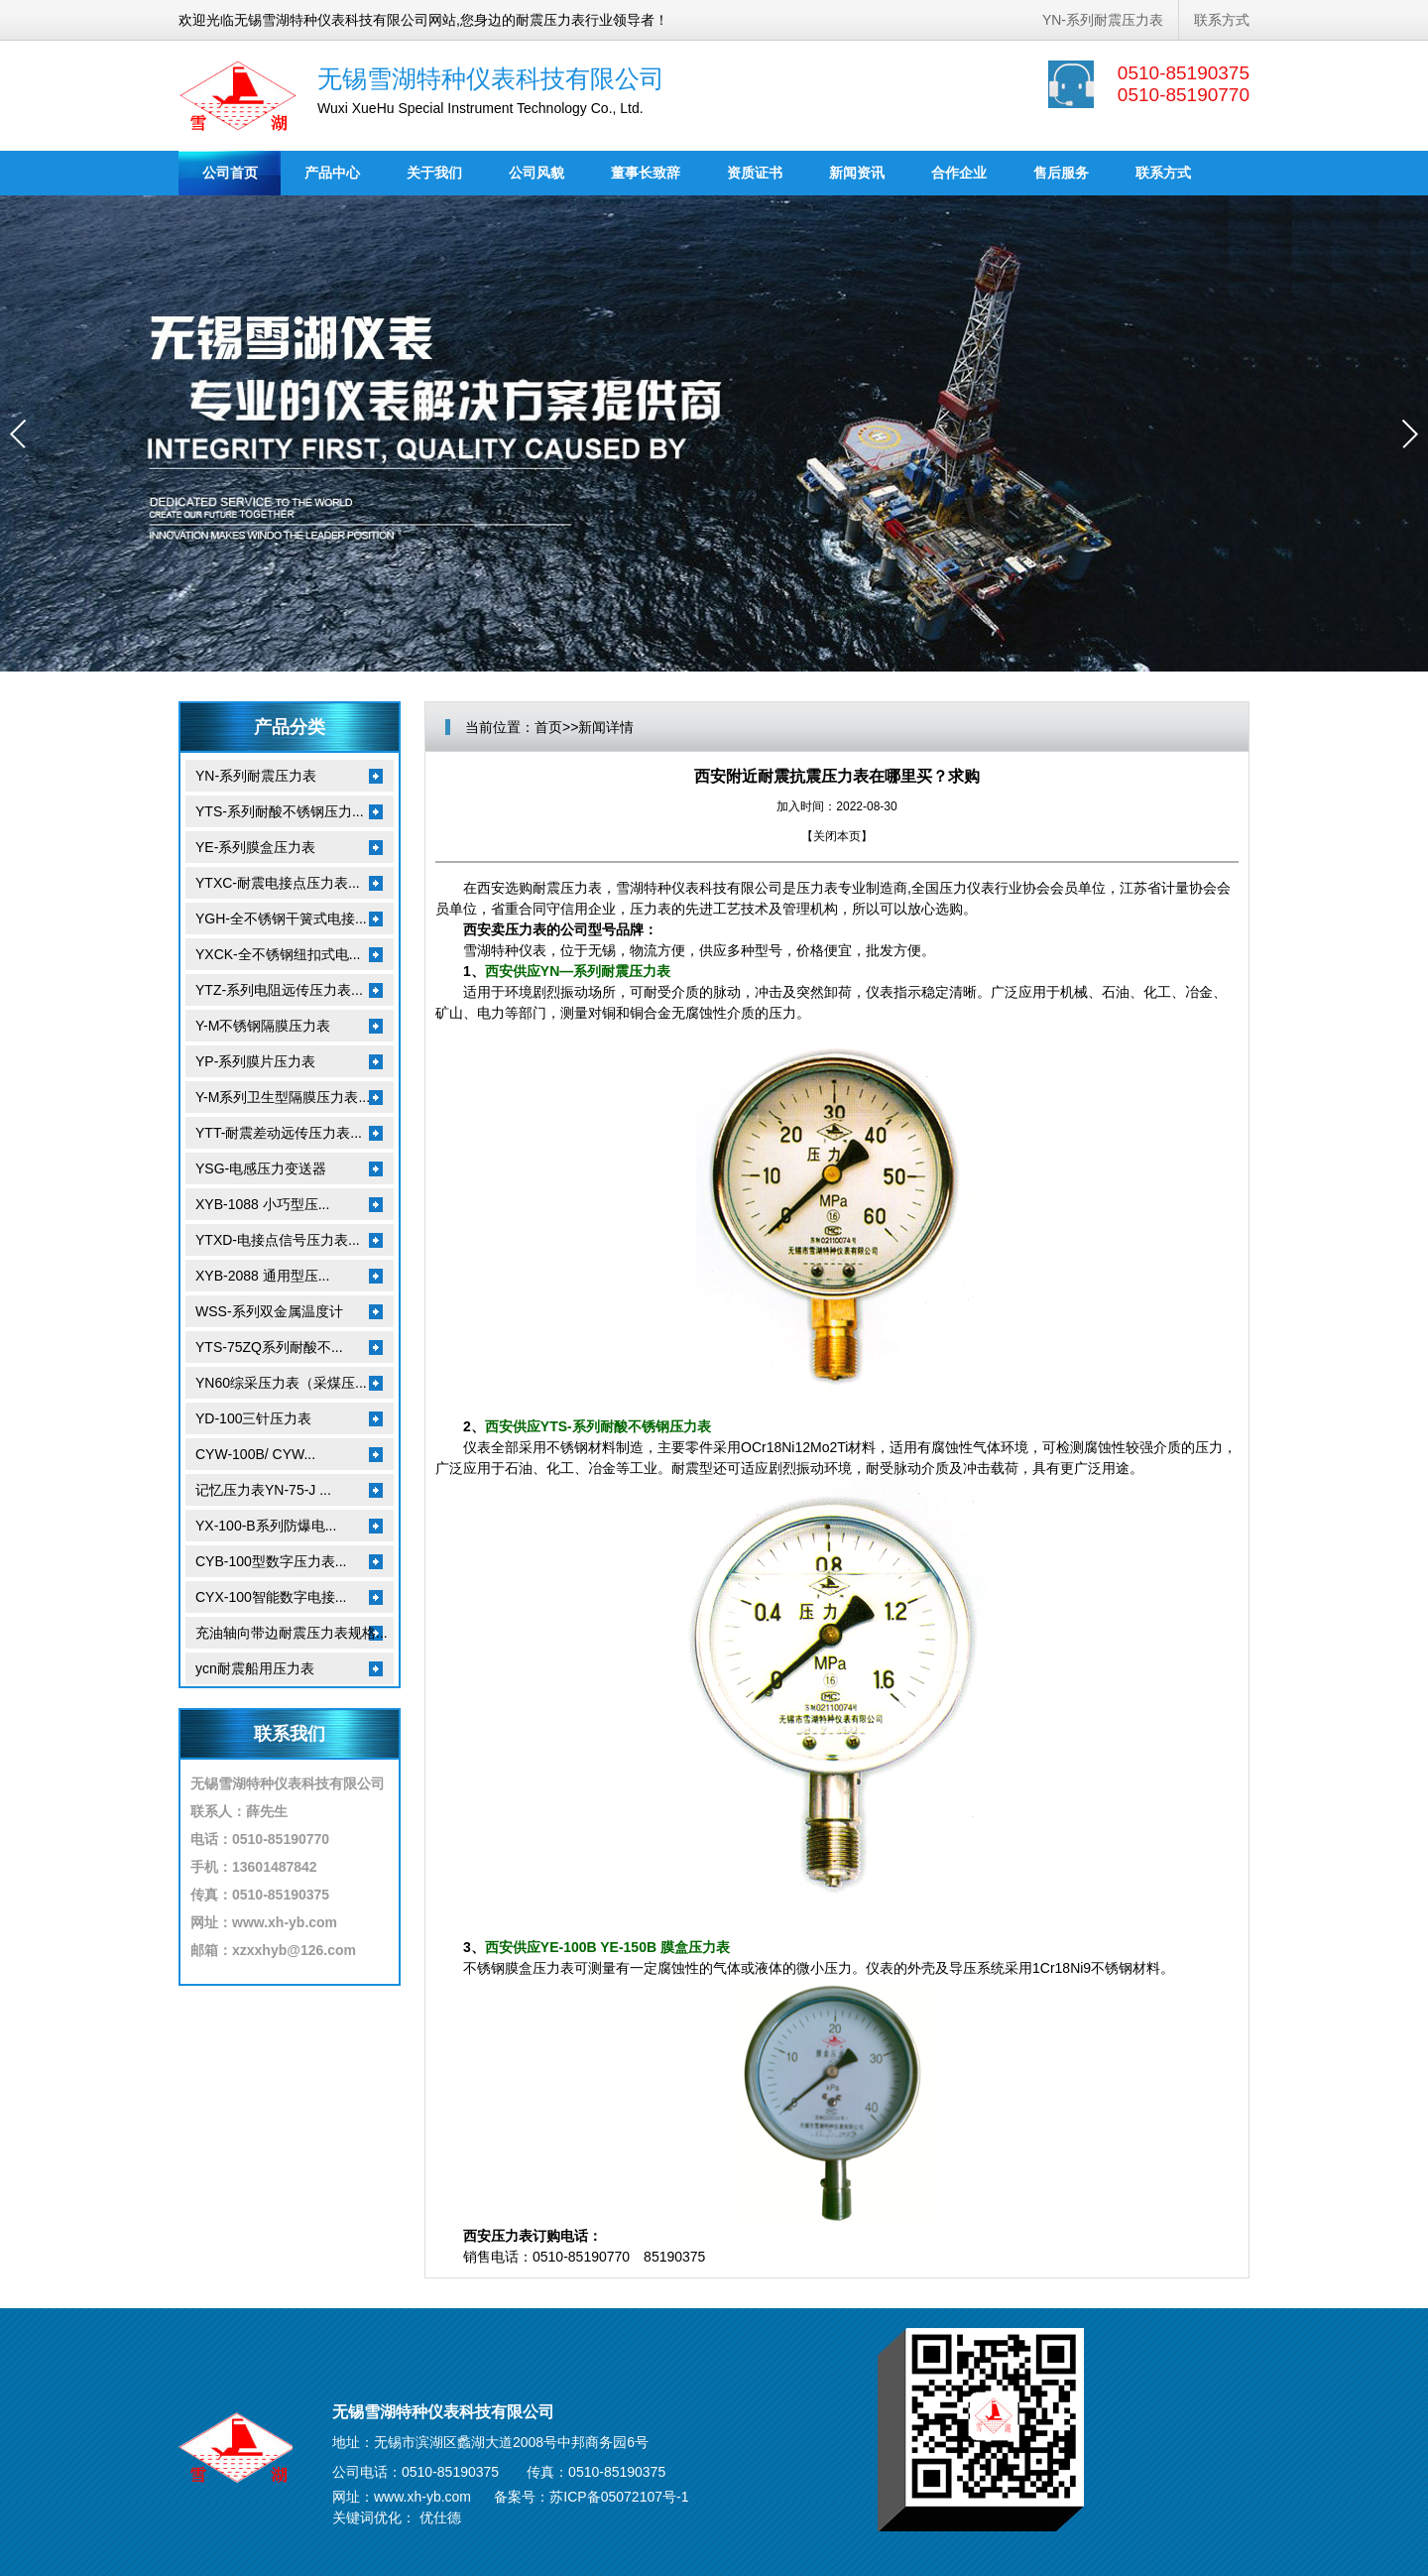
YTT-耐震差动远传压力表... (278, 1133)
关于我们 (434, 173)
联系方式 (1222, 20)
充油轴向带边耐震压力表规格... (291, 1633)
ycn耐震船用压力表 (254, 1668)
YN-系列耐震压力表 (1102, 20)
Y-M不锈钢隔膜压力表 (262, 1026)
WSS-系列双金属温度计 (269, 1311)
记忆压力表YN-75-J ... (263, 1490)
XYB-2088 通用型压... (262, 1276)
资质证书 (754, 173)
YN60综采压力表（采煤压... (281, 1383)
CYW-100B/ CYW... (255, 1454)
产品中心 (332, 173)
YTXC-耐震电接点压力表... (277, 883)
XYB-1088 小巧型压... (262, 1204)
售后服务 (1061, 173)
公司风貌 (536, 173)
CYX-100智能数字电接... (270, 1597)
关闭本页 (837, 836)
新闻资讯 (857, 173)
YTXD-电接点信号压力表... (277, 1240)
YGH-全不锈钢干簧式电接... (281, 918)
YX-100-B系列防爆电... (265, 1525)
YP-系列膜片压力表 (255, 1061)
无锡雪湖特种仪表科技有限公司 (490, 78)
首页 (548, 727)
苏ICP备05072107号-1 (618, 2497)
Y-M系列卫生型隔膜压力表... (282, 1097)
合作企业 (959, 173)
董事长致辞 (645, 173)
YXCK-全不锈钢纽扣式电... (277, 954)
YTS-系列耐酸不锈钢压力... (279, 811)
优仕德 (440, 2517)
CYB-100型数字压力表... (270, 1561)
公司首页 (230, 173)
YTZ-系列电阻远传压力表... (279, 990)
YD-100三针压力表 (253, 1418)
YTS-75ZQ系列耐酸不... (269, 1347)
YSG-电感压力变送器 (260, 1168)
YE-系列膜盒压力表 (255, 847)
